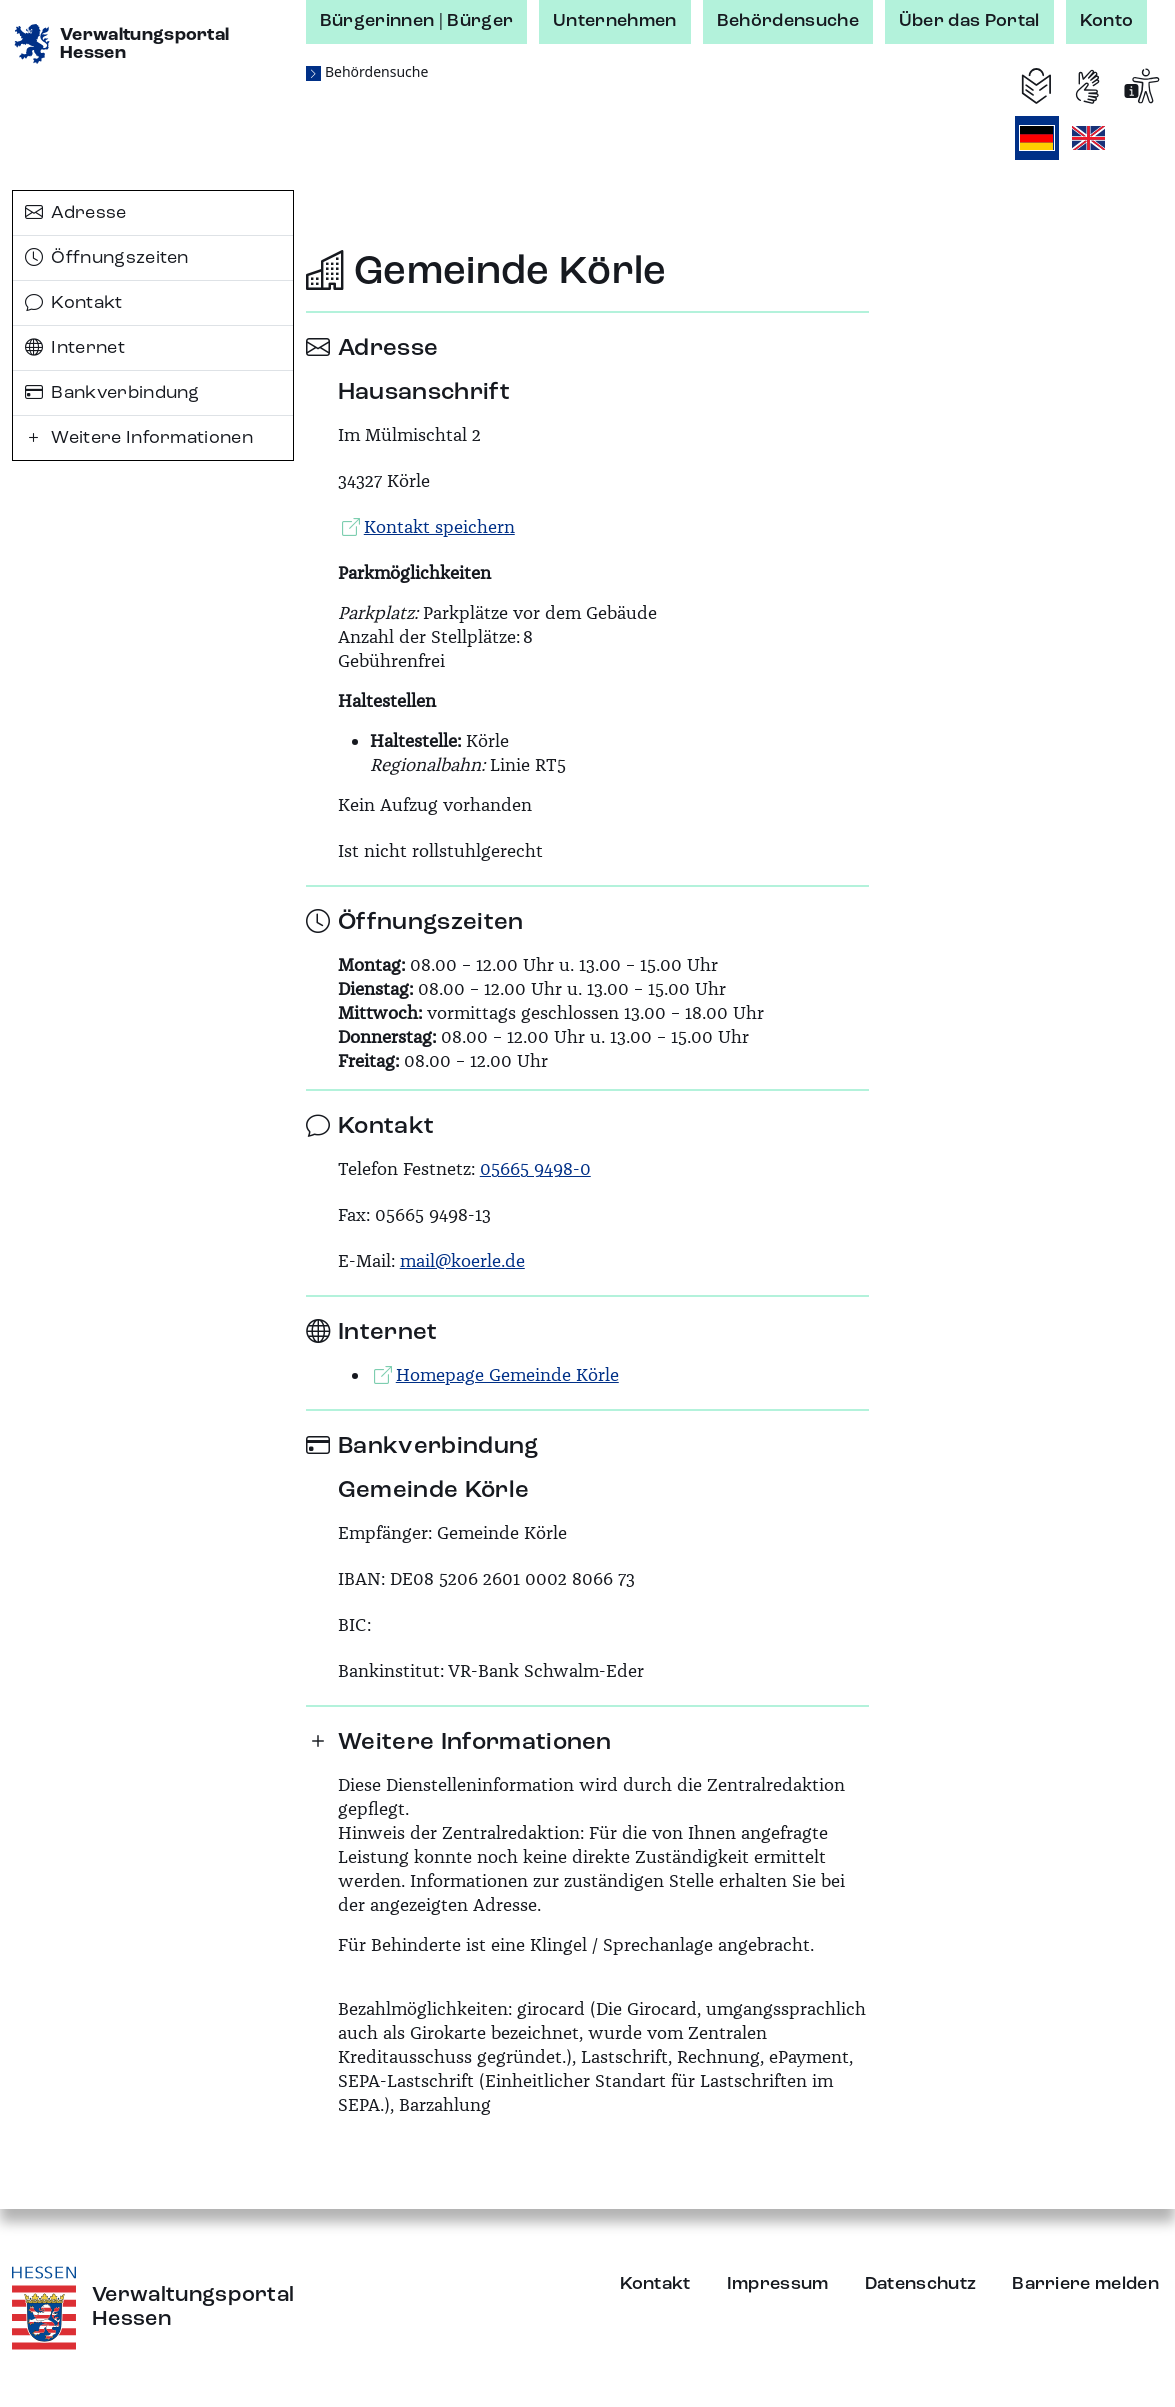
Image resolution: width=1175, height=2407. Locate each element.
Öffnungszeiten (107, 258)
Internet (75, 348)
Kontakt (74, 303)
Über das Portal (969, 21)
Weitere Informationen (139, 438)
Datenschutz (921, 2284)
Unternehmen (615, 21)
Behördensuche (788, 21)
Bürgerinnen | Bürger (416, 21)
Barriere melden (1085, 2284)
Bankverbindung (112, 393)
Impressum (778, 2284)
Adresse (76, 213)
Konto (1107, 21)
